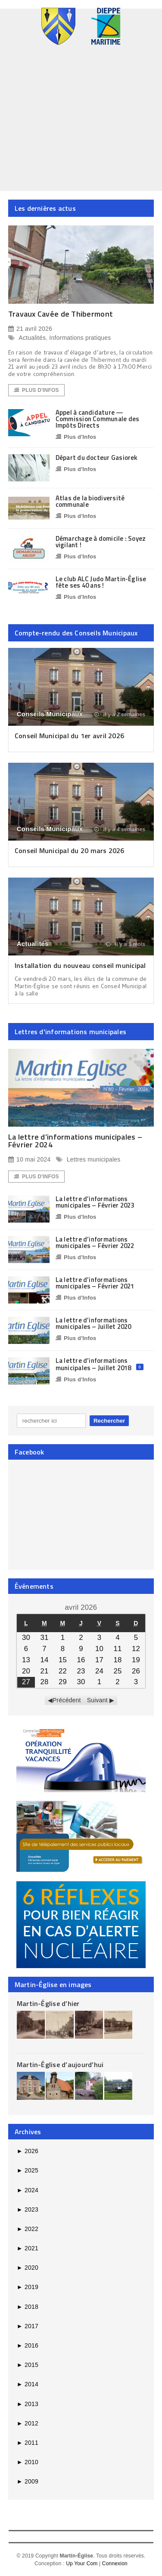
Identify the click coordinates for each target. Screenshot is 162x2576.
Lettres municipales (94, 1159)
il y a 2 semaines (120, 714)
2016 (27, 2345)
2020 (27, 2267)
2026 (27, 2151)
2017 (27, 2326)
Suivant (97, 1700)
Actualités (32, 337)
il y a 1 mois (125, 944)
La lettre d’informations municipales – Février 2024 (75, 1140)
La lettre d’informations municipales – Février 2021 (95, 1283)
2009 (27, 2481)
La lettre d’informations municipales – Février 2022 (95, 1242)
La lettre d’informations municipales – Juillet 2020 (93, 1323)
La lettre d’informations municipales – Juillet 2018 (93, 1364)
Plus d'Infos (36, 390)
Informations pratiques (80, 337)
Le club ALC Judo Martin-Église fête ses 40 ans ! (101, 582)
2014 (27, 2384)
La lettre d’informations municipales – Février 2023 (95, 1202)
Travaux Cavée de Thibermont (60, 314)
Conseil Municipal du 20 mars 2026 (70, 850)
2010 (27, 2462)
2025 (27, 2170)
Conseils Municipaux (50, 714)
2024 (27, 2190)
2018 (27, 2306)
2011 (27, 2442)
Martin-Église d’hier (48, 2003)
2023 (27, 2209)
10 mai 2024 (29, 1159)
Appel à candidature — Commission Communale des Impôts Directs (97, 418)
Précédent (67, 1700)
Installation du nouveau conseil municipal (80, 965)
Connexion (115, 2564)
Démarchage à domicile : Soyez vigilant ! (101, 541)
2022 (27, 2228)
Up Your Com (81, 2564)
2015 (27, 2364)
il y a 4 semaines (120, 829)
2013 (27, 2403)
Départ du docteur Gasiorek (97, 457)
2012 (27, 2423)
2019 (27, 2286)
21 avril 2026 (30, 328)
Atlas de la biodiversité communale (90, 501)
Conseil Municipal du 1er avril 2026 (69, 735)
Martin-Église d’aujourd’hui (60, 2064)
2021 (27, 2248)
